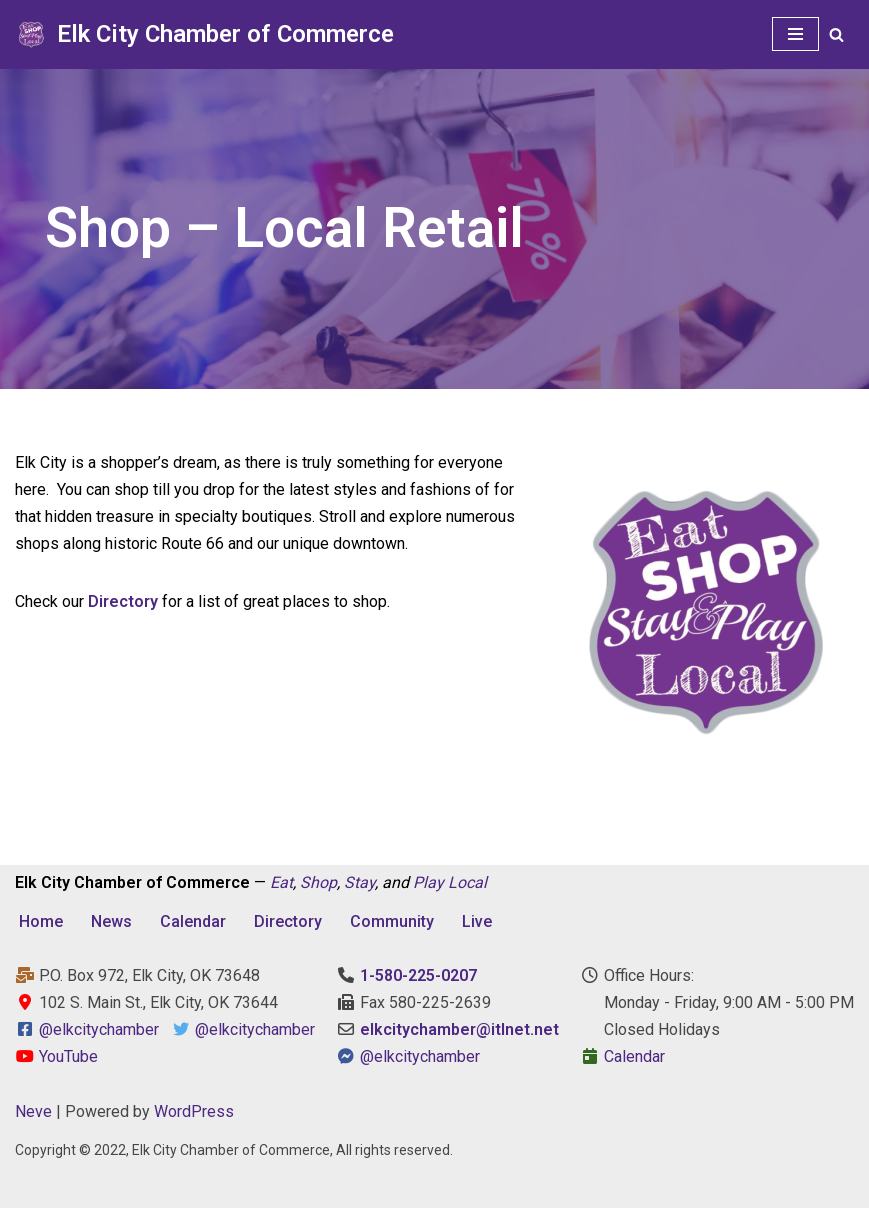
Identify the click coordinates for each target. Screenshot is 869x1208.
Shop (318, 882)
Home (41, 921)
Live (477, 921)
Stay (359, 882)
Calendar (193, 921)
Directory (288, 921)
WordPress (194, 1111)
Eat (281, 882)
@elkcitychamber (99, 1029)
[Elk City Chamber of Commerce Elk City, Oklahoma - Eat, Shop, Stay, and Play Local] (204, 34)
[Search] (836, 34)
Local (467, 882)
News (111, 921)
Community (392, 921)
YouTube (56, 1056)
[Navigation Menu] (795, 34)
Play (428, 882)
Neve (33, 1111)
